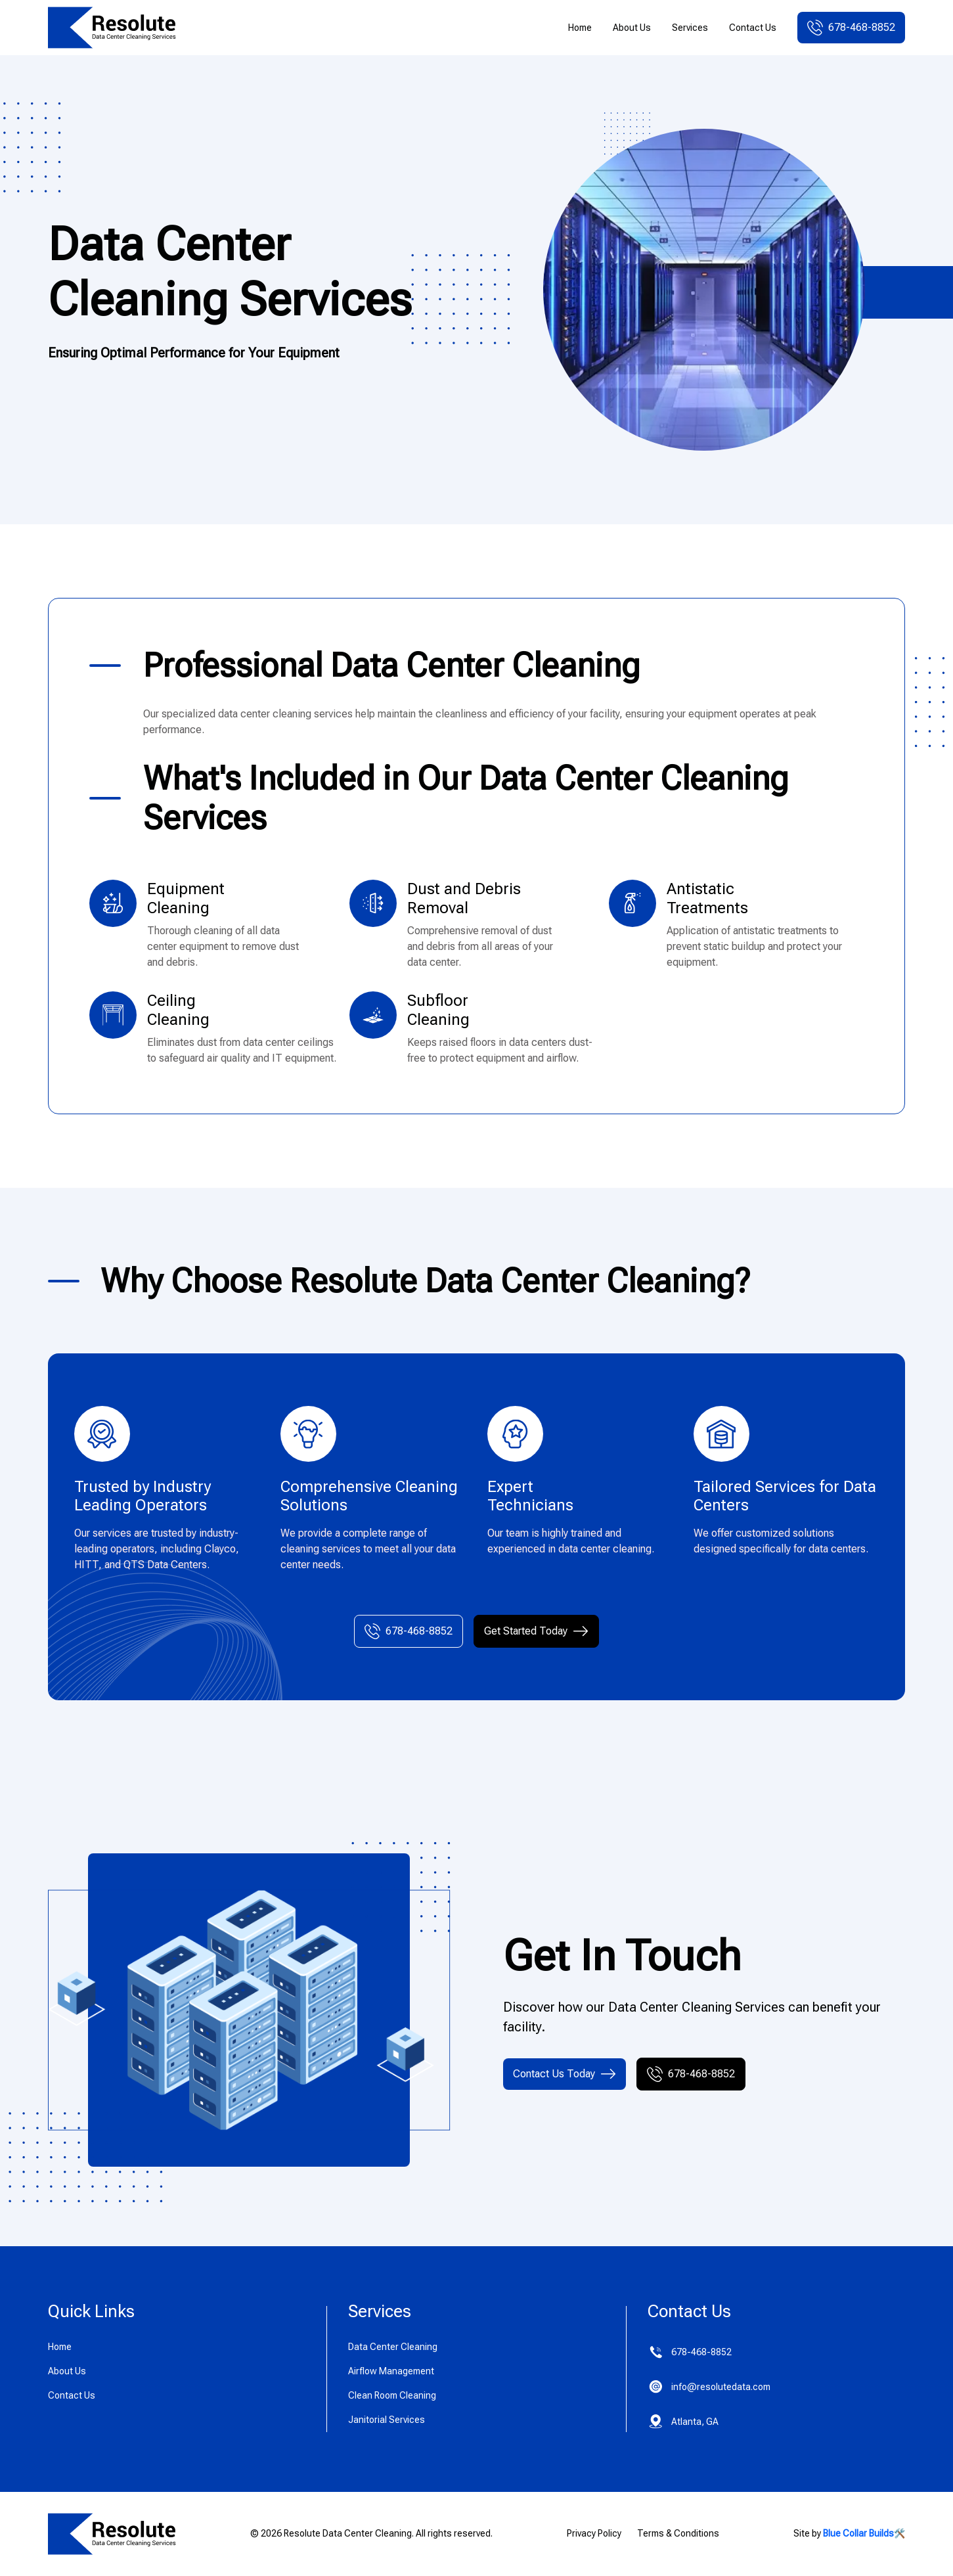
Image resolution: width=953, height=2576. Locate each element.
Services (690, 27)
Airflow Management (391, 2371)
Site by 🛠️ (849, 2533)
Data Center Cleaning (392, 2346)
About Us (632, 27)
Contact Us (752, 27)
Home (580, 27)
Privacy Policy (594, 2533)
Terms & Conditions (678, 2533)
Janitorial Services (386, 2419)
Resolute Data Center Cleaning (348, 2533)
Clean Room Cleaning (392, 2395)
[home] (112, 28)
